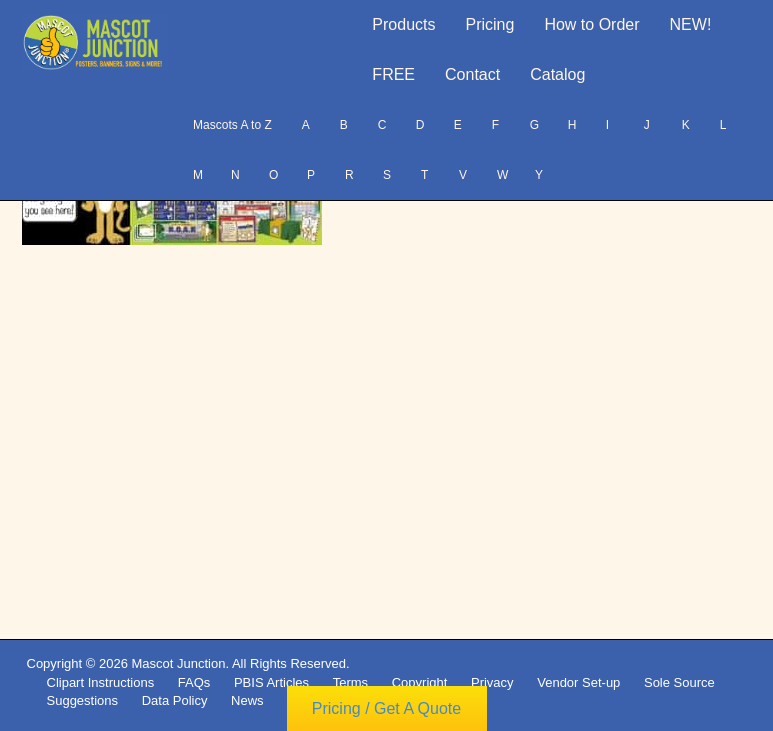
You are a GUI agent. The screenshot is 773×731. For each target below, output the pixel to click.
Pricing (490, 24)
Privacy (492, 682)
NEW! (691, 24)
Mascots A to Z (232, 125)
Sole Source (679, 682)
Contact (472, 74)
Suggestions (83, 700)
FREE (393, 74)
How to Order (591, 24)
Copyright (420, 682)
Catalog (557, 74)
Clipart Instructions (101, 682)
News (247, 700)
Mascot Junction (178, 663)
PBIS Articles (271, 682)
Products (403, 24)
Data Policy (175, 700)
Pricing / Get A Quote (386, 708)
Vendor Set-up (578, 682)
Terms (350, 682)
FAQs (194, 682)
